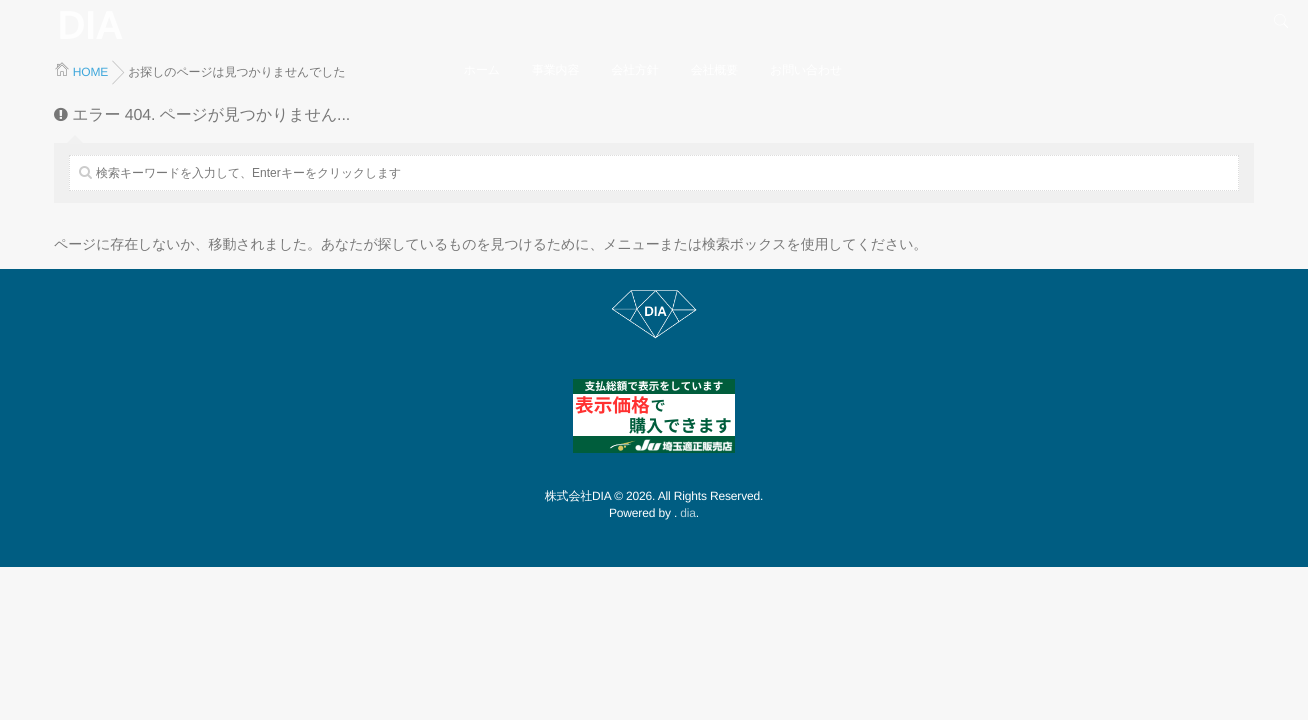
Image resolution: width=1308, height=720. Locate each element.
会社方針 (634, 70)
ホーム (482, 70)
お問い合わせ (806, 70)
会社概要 (714, 70)
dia (688, 513)
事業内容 (555, 70)
